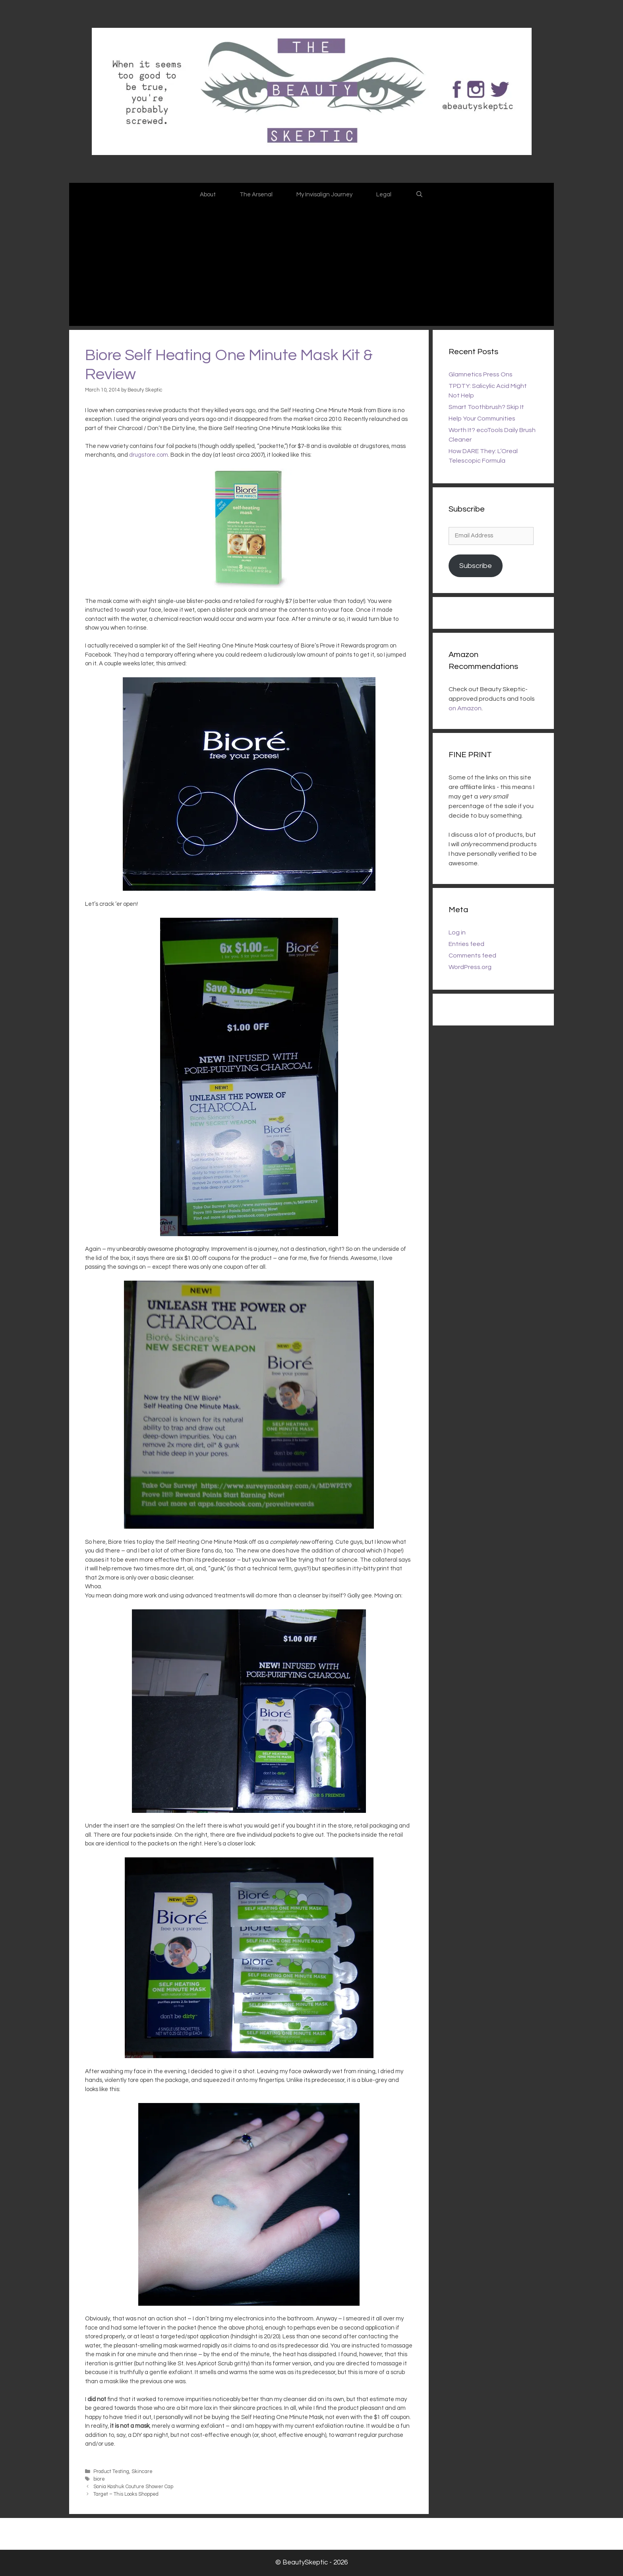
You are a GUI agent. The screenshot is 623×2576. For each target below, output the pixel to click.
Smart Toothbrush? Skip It (486, 407)
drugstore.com (148, 455)
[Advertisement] (311, 266)
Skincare (142, 2471)
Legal (383, 195)
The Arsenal (256, 195)
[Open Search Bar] (419, 195)
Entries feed (466, 944)
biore (99, 2479)
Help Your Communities (482, 418)
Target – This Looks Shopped (126, 2494)
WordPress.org (470, 967)
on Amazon (465, 708)
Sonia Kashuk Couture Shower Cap (133, 2486)
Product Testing (111, 2471)
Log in (457, 932)
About (208, 195)
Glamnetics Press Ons (481, 374)
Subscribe (475, 566)
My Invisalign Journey (324, 195)
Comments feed (472, 955)
